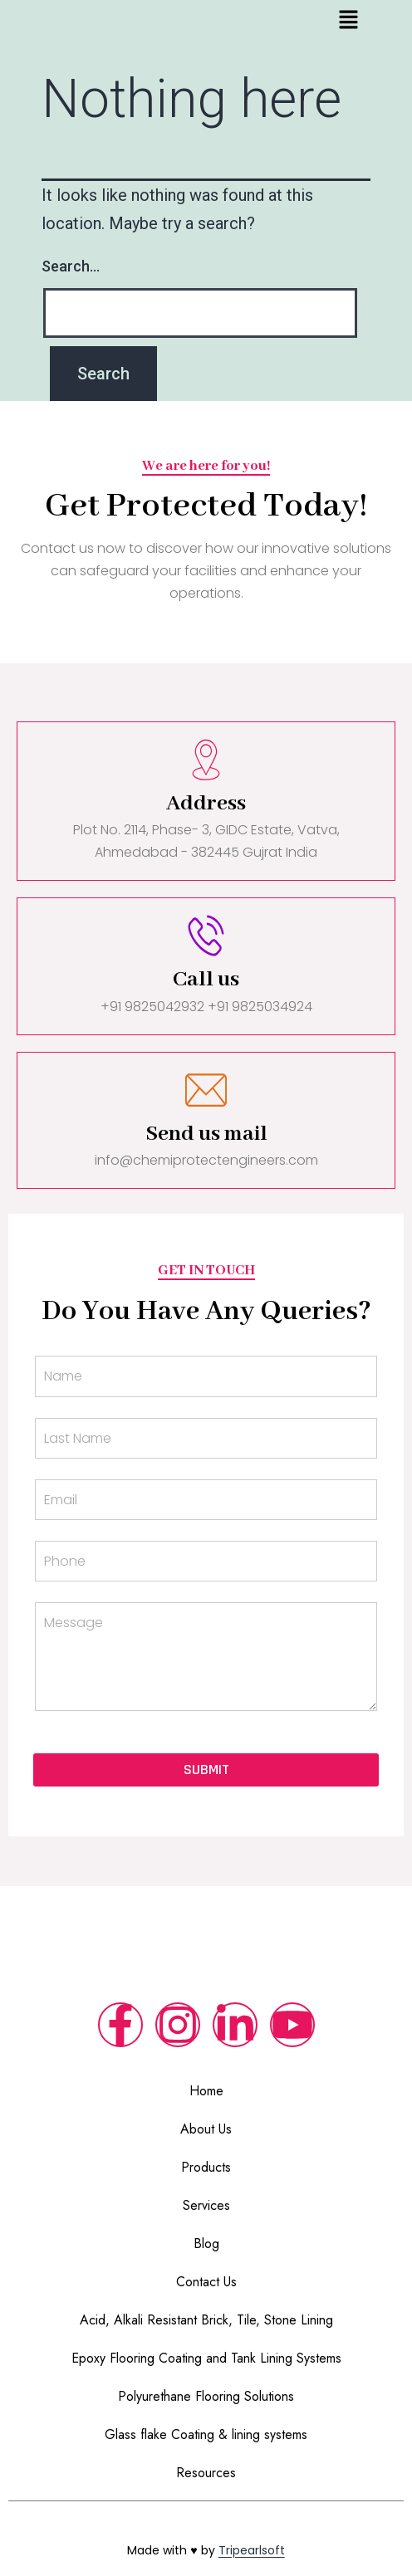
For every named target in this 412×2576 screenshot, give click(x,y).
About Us (206, 2129)
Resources (206, 2472)
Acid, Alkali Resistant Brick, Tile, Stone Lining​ (206, 2319)
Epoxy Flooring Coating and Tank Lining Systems (206, 2358)
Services (206, 2205)
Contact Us (206, 2281)
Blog (206, 2243)
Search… (71, 266)
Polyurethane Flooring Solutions (206, 2396)
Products (206, 2167)
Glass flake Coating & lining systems (206, 2434)
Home (206, 2090)
